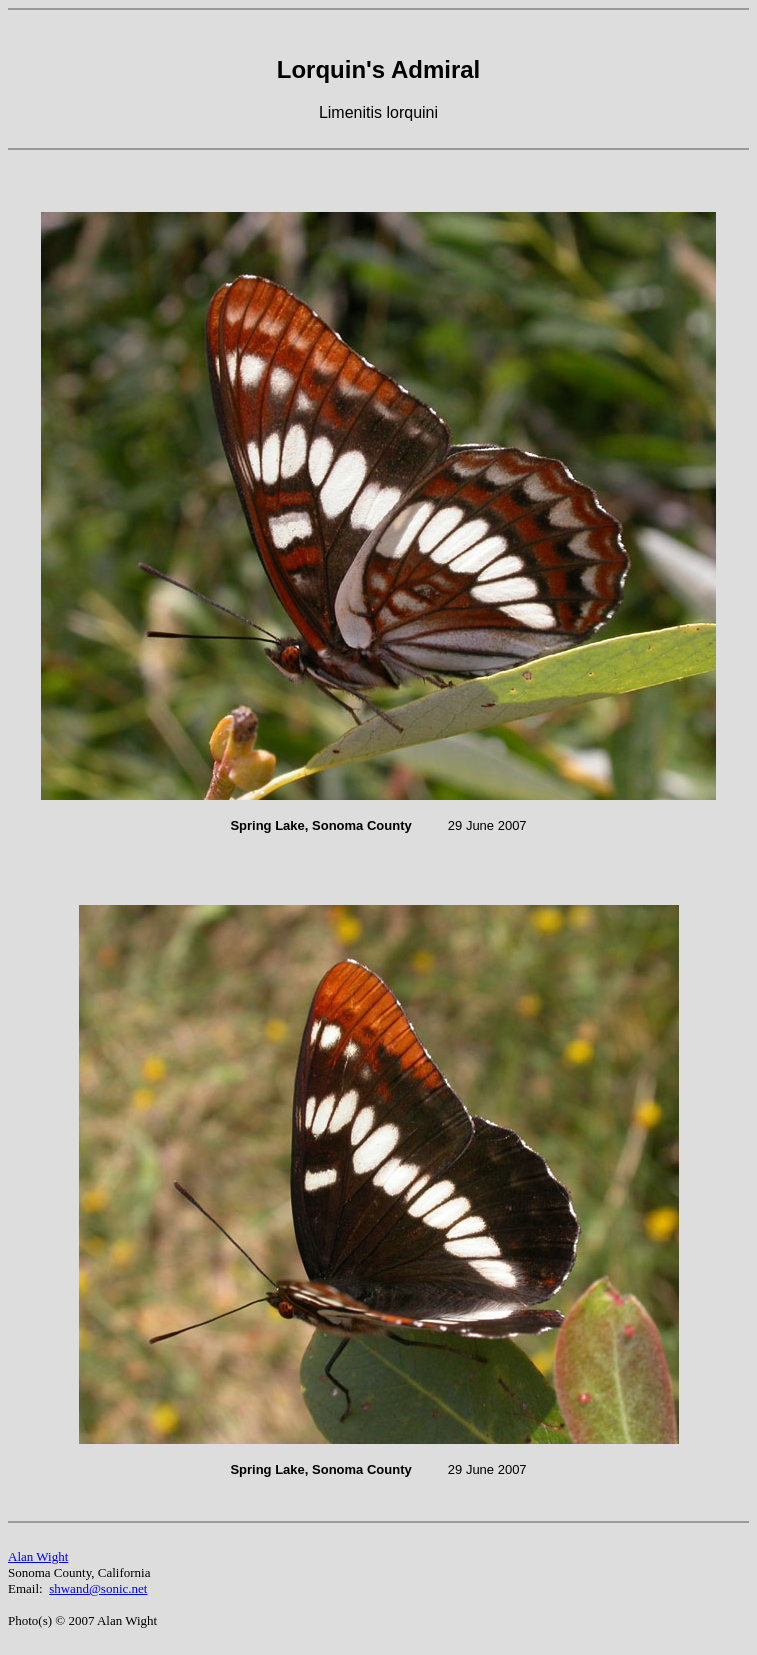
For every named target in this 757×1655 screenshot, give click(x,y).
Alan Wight (38, 1556)
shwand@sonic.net (98, 1588)
